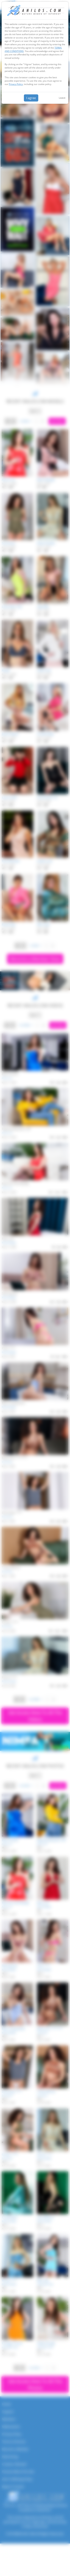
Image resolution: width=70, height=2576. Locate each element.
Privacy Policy (16, 84)
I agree (31, 98)
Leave (62, 97)
